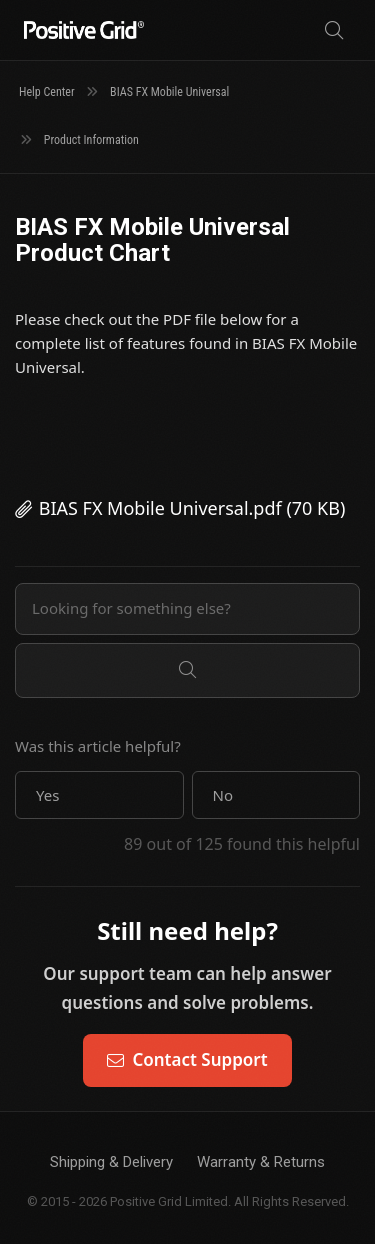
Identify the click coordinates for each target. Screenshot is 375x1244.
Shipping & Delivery (111, 1162)
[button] (99, 795)
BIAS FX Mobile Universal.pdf (160, 508)
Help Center (47, 92)
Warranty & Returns (261, 1162)
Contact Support (187, 1059)
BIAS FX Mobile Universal (169, 92)
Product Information (91, 140)
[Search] (334, 30)
